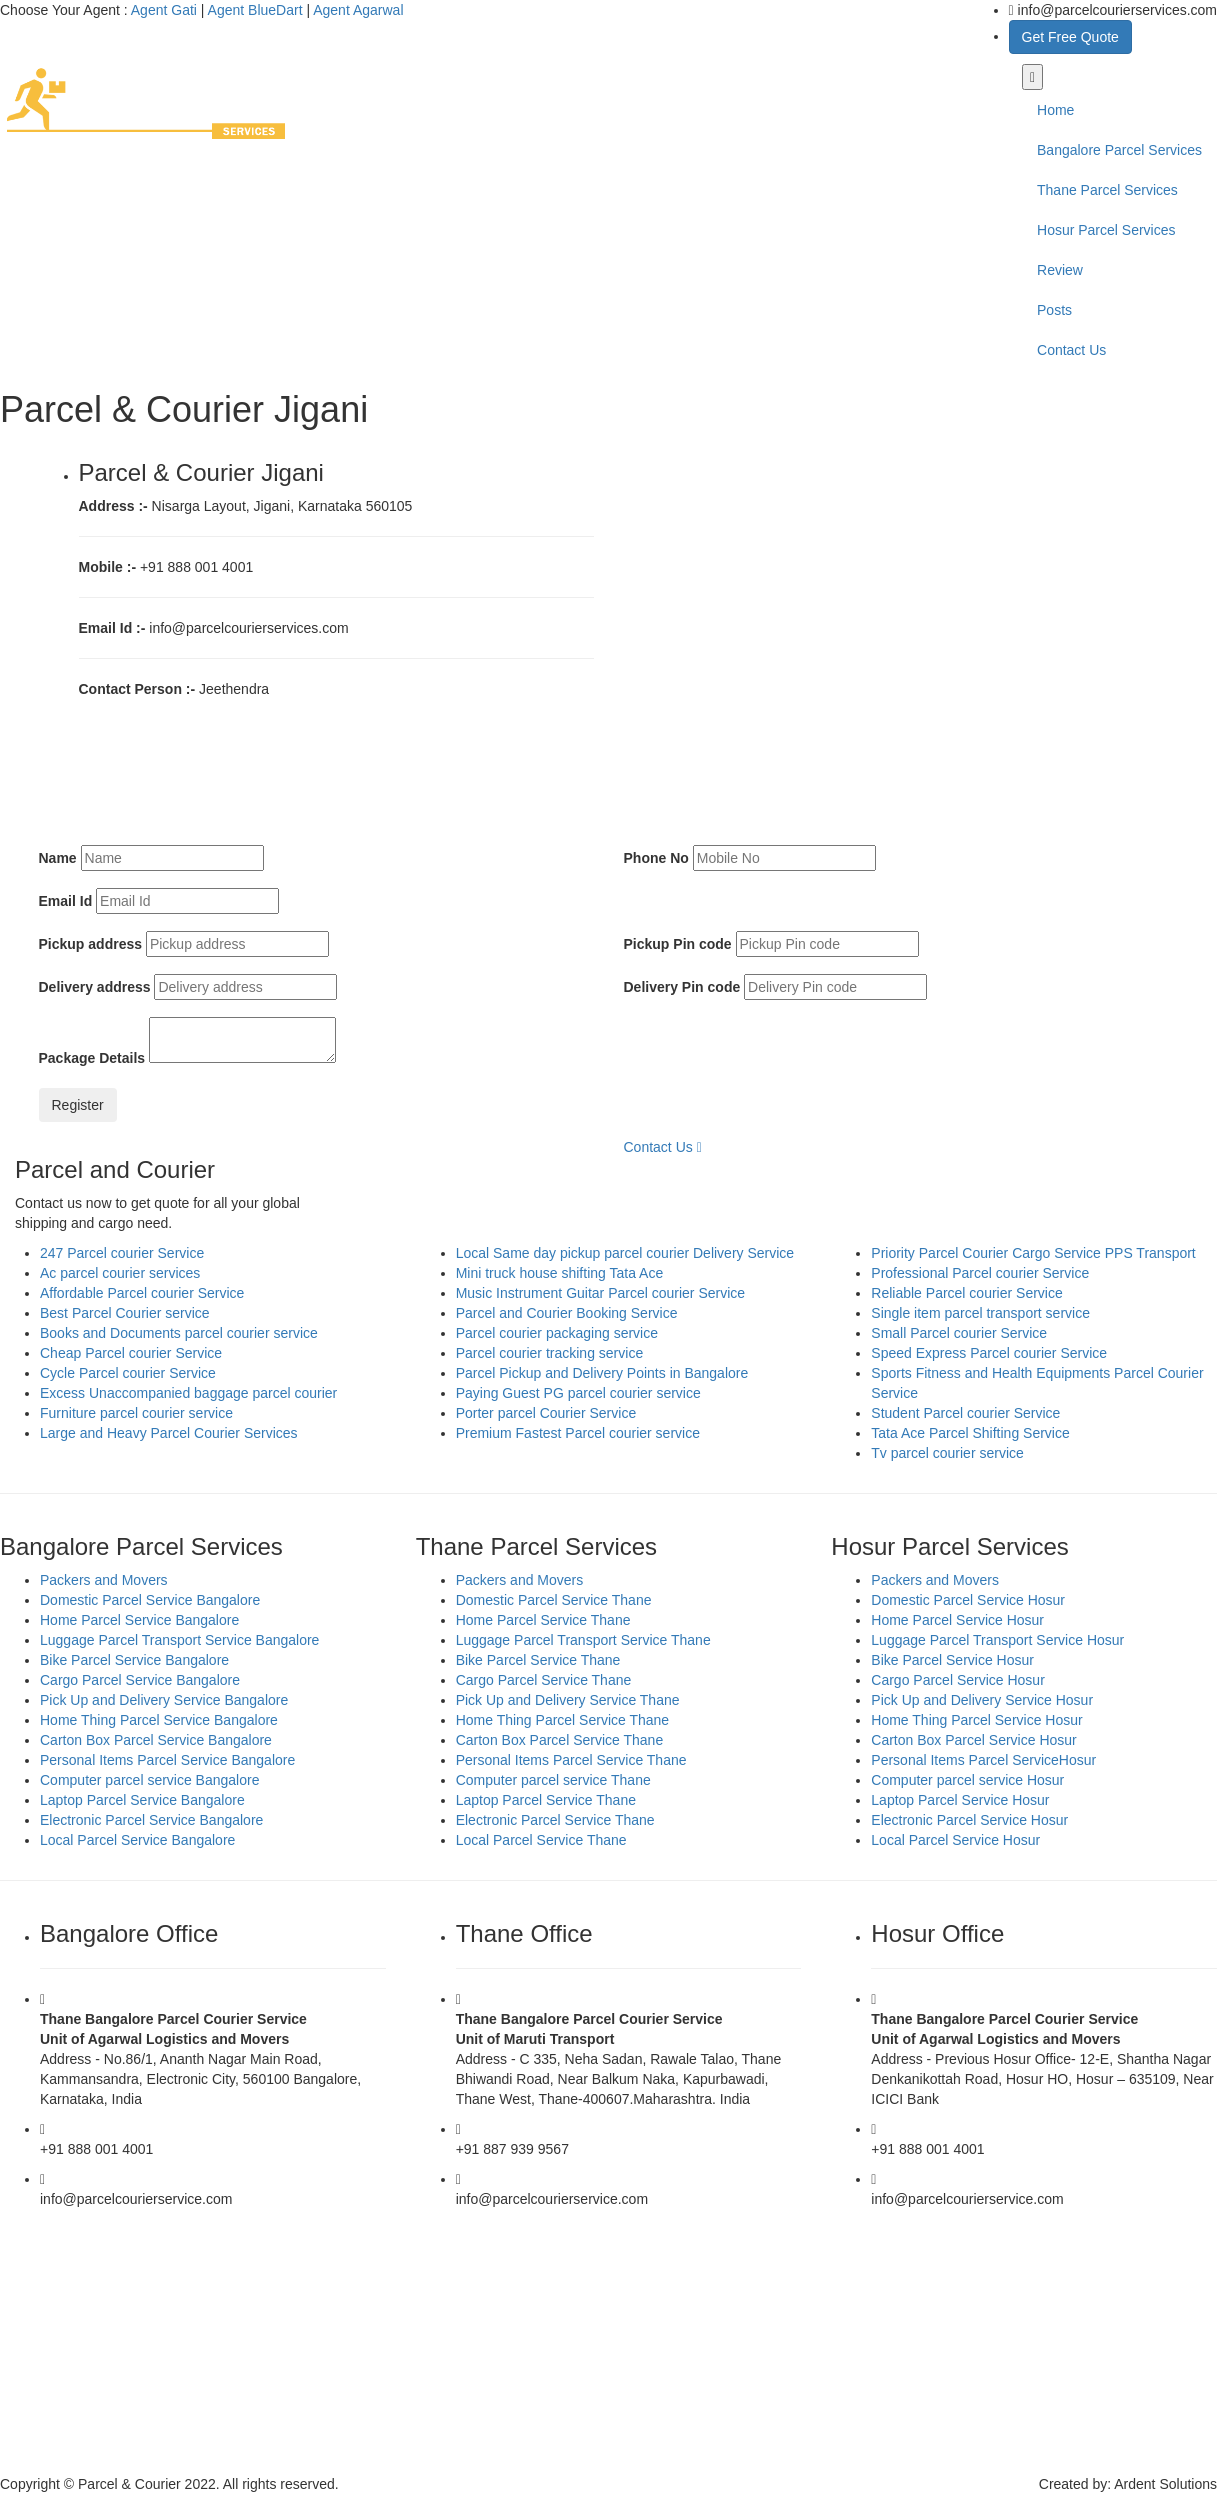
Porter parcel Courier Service (546, 1413)
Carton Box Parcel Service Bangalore (156, 1740)
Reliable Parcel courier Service (966, 1293)
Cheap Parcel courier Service (131, 1353)
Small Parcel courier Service (959, 1333)
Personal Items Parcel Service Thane (571, 1760)
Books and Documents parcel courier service (179, 1333)
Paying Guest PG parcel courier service (578, 1393)
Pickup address (91, 944)
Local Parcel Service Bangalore (137, 1840)
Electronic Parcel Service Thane (555, 1820)
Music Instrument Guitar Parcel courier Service (600, 1293)
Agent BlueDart (255, 10)
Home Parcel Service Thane (543, 1620)
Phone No (656, 858)
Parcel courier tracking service (550, 1353)
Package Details (92, 1058)
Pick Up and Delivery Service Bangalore (164, 1700)
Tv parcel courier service (947, 1453)
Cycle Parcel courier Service (128, 1373)
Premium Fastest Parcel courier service (578, 1433)
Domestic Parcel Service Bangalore (150, 1600)
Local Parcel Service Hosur (955, 1840)
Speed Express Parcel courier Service (989, 1353)
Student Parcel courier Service (965, 1413)
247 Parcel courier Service (122, 1253)
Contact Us (1071, 350)
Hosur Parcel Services (1106, 230)
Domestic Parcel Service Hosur (968, 1600)
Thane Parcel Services (1107, 190)
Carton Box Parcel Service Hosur (973, 1740)
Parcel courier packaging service (557, 1333)
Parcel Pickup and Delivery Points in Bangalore (602, 1373)
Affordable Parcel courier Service (142, 1293)
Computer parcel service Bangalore (149, 1780)
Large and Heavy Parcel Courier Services (169, 1433)
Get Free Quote (1070, 37)
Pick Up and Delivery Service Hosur (982, 1700)
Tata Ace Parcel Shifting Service (970, 1433)
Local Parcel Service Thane (541, 1840)
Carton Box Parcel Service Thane (560, 1740)
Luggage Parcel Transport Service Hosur (997, 1640)
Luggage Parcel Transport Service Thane (583, 1640)
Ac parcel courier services (120, 1273)
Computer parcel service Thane (553, 1780)
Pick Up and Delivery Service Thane (568, 1700)
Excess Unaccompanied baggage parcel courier (188, 1393)
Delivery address (95, 987)
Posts (1054, 310)
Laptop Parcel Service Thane (546, 1800)
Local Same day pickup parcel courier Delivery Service (625, 1253)
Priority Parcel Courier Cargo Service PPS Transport (1033, 1253)
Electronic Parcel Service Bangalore (151, 1820)
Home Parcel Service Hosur (957, 1620)
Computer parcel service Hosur (967, 1780)
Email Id (66, 901)
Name (58, 858)
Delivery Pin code (682, 987)
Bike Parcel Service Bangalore (134, 1660)
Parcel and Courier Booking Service (567, 1313)
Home (1055, 110)
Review (1060, 270)
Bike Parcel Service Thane (538, 1660)
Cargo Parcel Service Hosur (958, 1680)
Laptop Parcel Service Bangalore (142, 1800)
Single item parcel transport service (980, 1313)
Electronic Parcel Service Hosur (969, 1820)
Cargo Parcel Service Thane (544, 1680)
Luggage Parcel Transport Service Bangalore (179, 1640)
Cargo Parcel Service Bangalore (140, 1680)
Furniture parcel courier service (136, 1413)
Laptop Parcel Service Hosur (960, 1800)
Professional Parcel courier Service (980, 1273)
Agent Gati (164, 10)
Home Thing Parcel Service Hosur (976, 1720)
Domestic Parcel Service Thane (554, 1600)
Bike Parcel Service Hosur (952, 1660)
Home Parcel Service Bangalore (139, 1620)
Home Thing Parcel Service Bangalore (159, 1720)
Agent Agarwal (358, 10)
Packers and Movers (104, 1580)
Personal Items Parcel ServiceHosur (983, 1760)
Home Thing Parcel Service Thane (562, 1720)
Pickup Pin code (678, 944)
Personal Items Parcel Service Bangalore (167, 1760)
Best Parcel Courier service (125, 1313)
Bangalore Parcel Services (1119, 150)
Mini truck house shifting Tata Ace (560, 1273)
